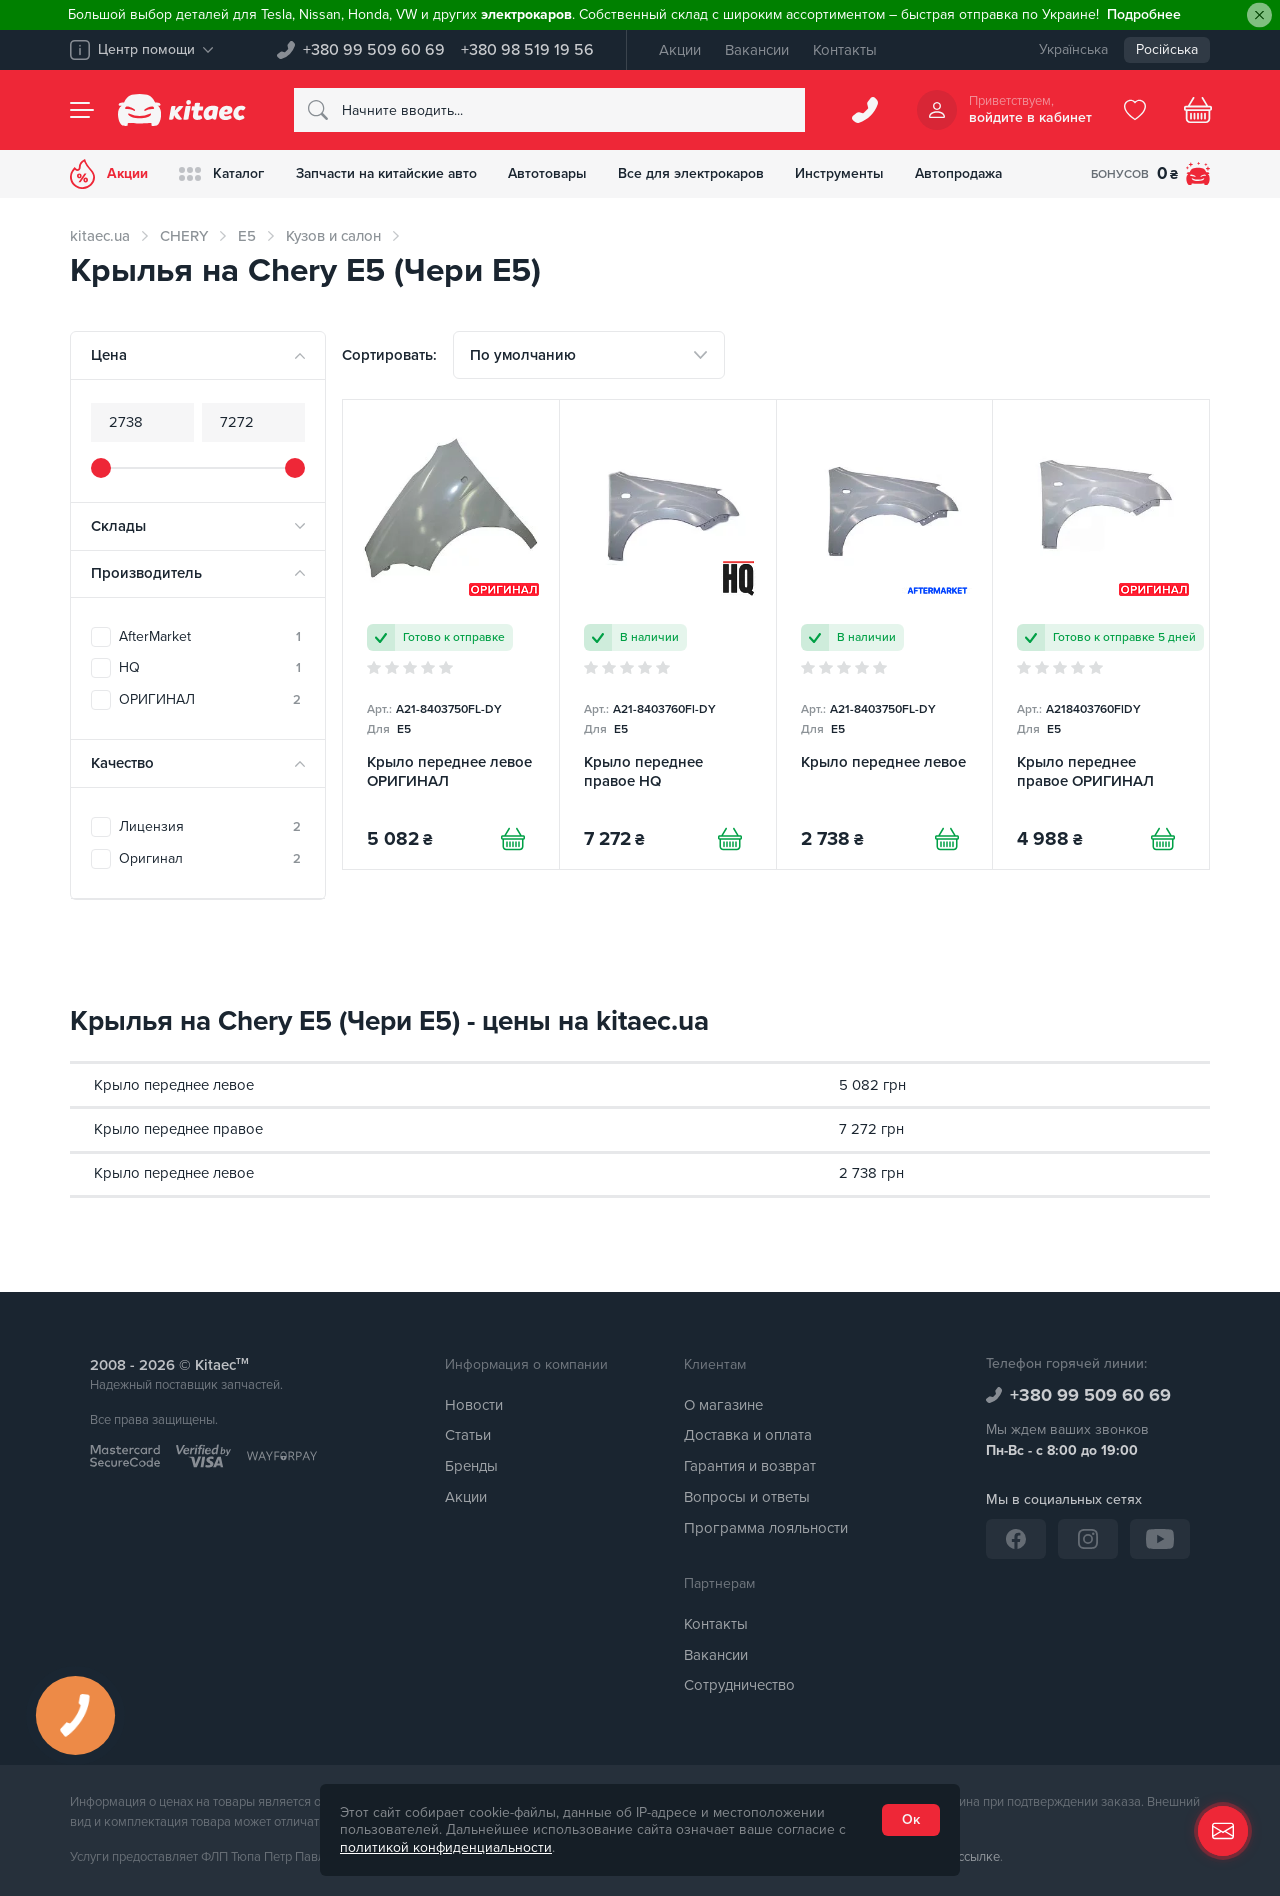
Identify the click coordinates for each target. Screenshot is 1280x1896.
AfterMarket (210, 636)
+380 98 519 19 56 (527, 50)
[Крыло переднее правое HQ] (668, 634)
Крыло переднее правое (178, 1129)
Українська (1073, 49)
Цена (109, 355)
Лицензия (210, 826)
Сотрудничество (739, 1686)
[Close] (1259, 15)
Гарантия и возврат (750, 1467)
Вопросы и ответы (747, 1497)
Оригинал (210, 858)
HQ (210, 667)
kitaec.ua (100, 236)
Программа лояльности (766, 1528)
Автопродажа (973, 173)
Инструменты (852, 173)
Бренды (471, 1467)
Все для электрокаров (702, 173)
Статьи (468, 1436)
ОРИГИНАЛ (210, 699)
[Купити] (513, 840)
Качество (122, 763)
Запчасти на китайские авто (392, 173)
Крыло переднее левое (174, 1085)
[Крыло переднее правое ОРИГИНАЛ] (1101, 634)
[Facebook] (1016, 1539)
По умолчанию (523, 355)
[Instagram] (1088, 1539)
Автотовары (557, 173)
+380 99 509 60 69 (374, 50)
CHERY (184, 236)
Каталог (223, 174)
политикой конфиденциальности (446, 1847)
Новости (474, 1405)
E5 (247, 236)
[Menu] (82, 110)
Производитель (146, 573)
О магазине (723, 1405)
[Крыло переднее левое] (885, 634)
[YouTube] (1160, 1539)
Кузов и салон (333, 236)
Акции (680, 50)
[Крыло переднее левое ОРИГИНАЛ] (451, 634)
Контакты (845, 50)
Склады (118, 526)
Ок (911, 1819)
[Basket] (1198, 110)
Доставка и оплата (748, 1436)
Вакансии (757, 50)
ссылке (979, 1858)
